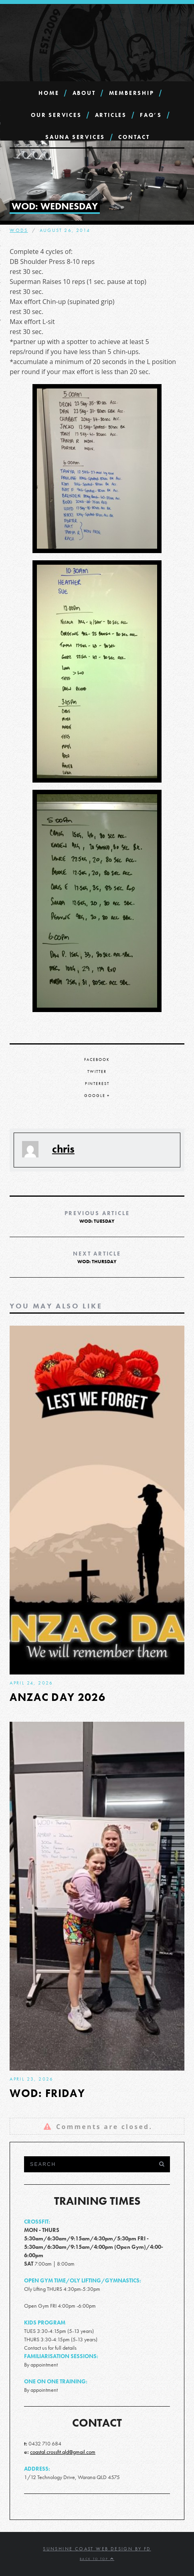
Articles (111, 115)
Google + (97, 1095)
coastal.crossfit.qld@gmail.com (62, 2451)
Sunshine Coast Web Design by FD (97, 2549)
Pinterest (97, 1083)
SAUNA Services (75, 137)
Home (48, 93)
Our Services (56, 115)
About (84, 93)
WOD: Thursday (97, 1257)
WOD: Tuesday (97, 1217)
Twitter (97, 1071)
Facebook (97, 1059)
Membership (131, 93)
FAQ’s (151, 115)
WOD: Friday (47, 2093)
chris (63, 1149)
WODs (19, 230)
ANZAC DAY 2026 (57, 1697)
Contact (134, 137)
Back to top (97, 2559)
